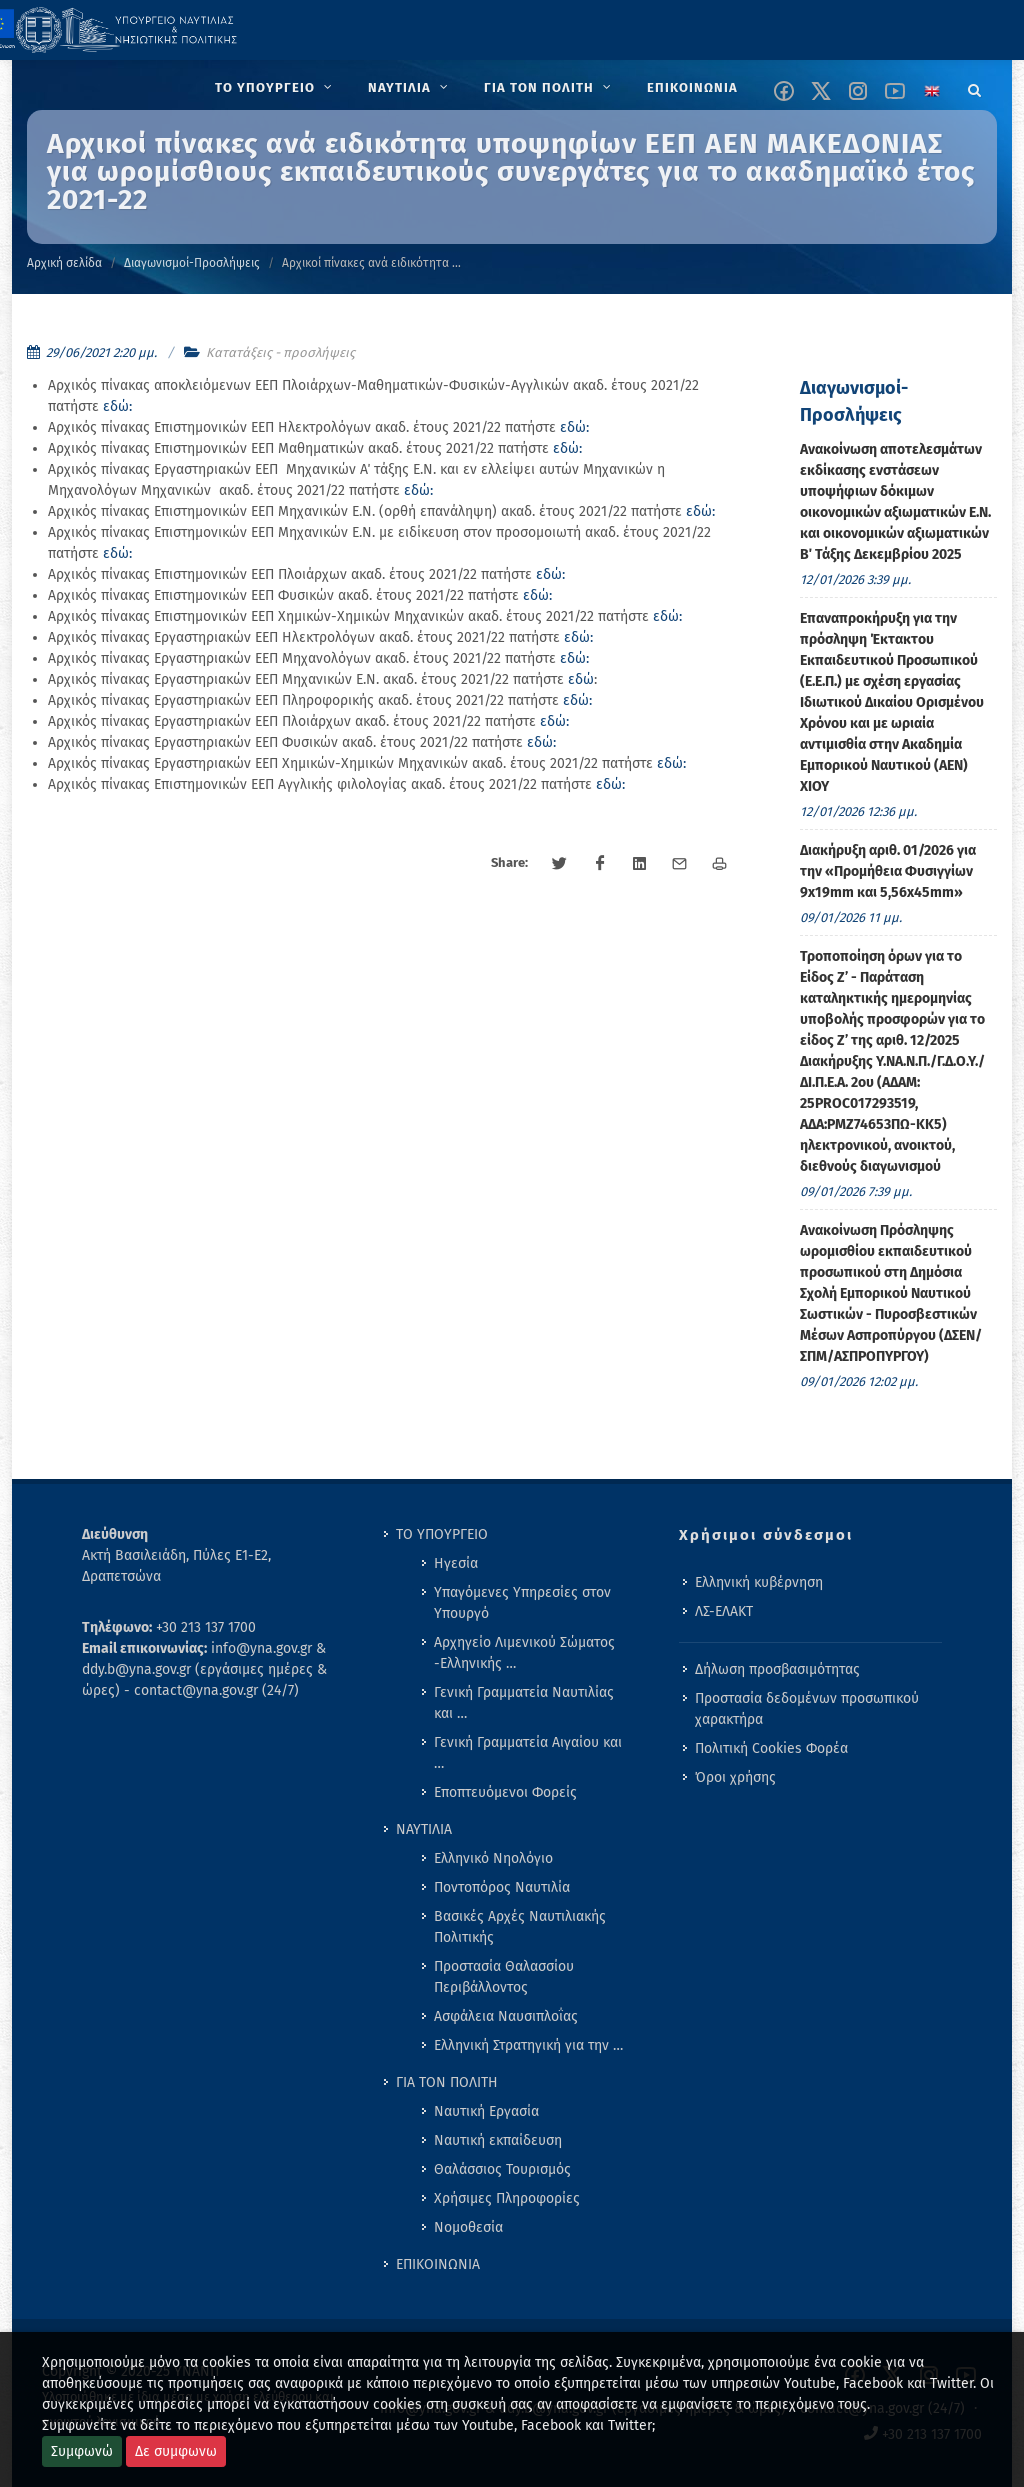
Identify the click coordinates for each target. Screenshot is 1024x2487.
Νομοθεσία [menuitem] (468, 2227)
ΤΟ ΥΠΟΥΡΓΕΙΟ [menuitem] (442, 1534)
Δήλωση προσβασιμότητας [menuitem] (777, 1669)
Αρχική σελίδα (64, 263)
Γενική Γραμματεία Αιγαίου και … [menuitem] (528, 1753)
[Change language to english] (932, 91)
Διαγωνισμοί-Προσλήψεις (192, 263)
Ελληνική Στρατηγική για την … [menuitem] (528, 2045)
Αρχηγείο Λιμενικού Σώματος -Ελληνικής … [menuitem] (524, 1653)
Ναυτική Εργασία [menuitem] (486, 2111)
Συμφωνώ (82, 2451)
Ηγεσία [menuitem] (456, 1563)
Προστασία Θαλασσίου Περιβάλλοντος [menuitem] (504, 1977)
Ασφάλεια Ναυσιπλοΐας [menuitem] (506, 2016)
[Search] (975, 87)
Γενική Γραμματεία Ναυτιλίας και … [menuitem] (524, 1703)
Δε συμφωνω (176, 2451)
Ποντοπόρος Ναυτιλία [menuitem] (502, 1887)
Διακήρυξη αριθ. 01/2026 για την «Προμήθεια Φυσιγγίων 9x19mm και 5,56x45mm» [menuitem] (888, 871)
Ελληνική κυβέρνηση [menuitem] (759, 1582)
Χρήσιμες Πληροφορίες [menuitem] (507, 2198)
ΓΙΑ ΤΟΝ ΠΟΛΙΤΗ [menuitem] (447, 2082)
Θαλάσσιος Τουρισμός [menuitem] (502, 2169)
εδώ (581, 679)
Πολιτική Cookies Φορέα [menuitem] (771, 1748)
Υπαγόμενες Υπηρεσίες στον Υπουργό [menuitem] (522, 1603)
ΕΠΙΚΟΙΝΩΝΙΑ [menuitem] (438, 2264)
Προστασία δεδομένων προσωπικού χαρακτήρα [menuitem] (807, 1709)
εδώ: (117, 406)
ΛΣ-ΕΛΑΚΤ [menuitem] (724, 1611)
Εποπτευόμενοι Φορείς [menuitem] (505, 1792)
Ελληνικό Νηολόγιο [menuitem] (493, 1858)
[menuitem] (275, 88)
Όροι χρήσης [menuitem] (735, 1777)
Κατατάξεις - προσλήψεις (280, 352)
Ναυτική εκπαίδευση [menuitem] (498, 2140)
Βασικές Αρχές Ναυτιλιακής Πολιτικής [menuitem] (520, 1927)
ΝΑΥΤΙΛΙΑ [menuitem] (424, 1829)
